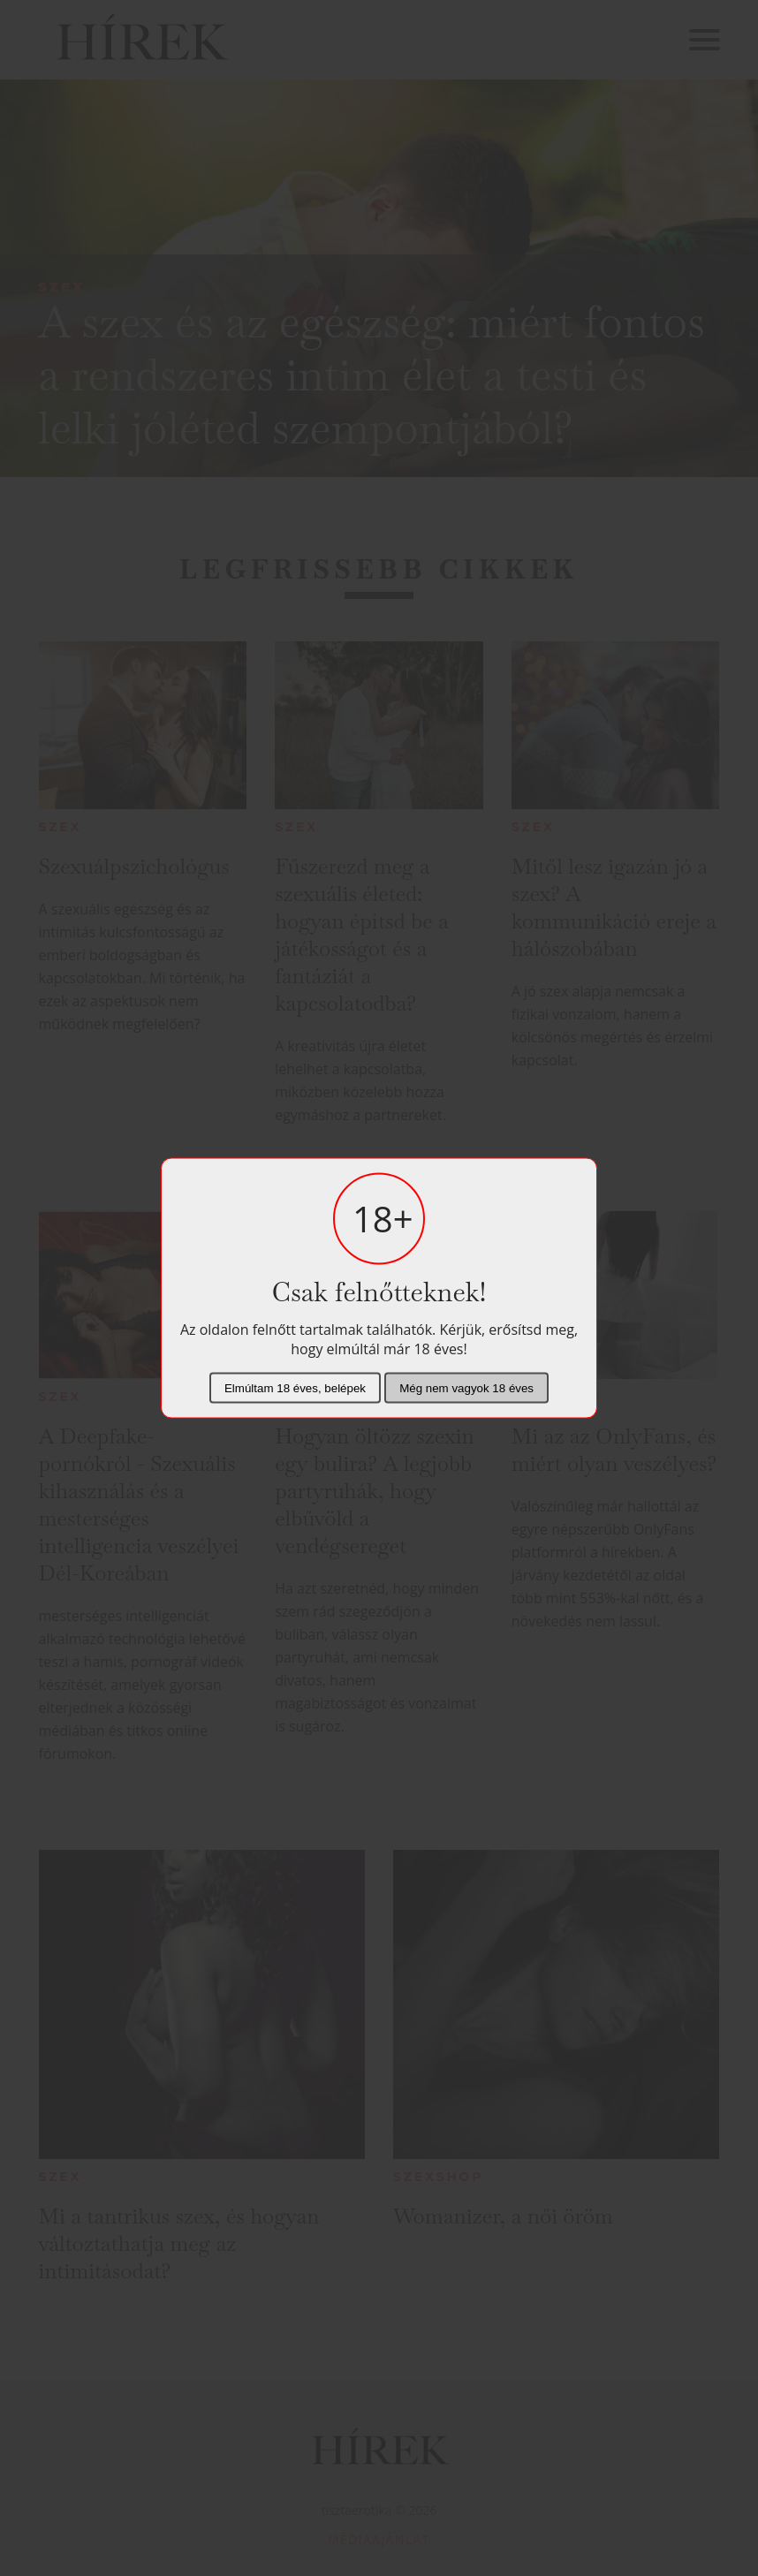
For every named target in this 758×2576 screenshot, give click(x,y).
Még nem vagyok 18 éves (466, 1388)
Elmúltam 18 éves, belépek (295, 1388)
